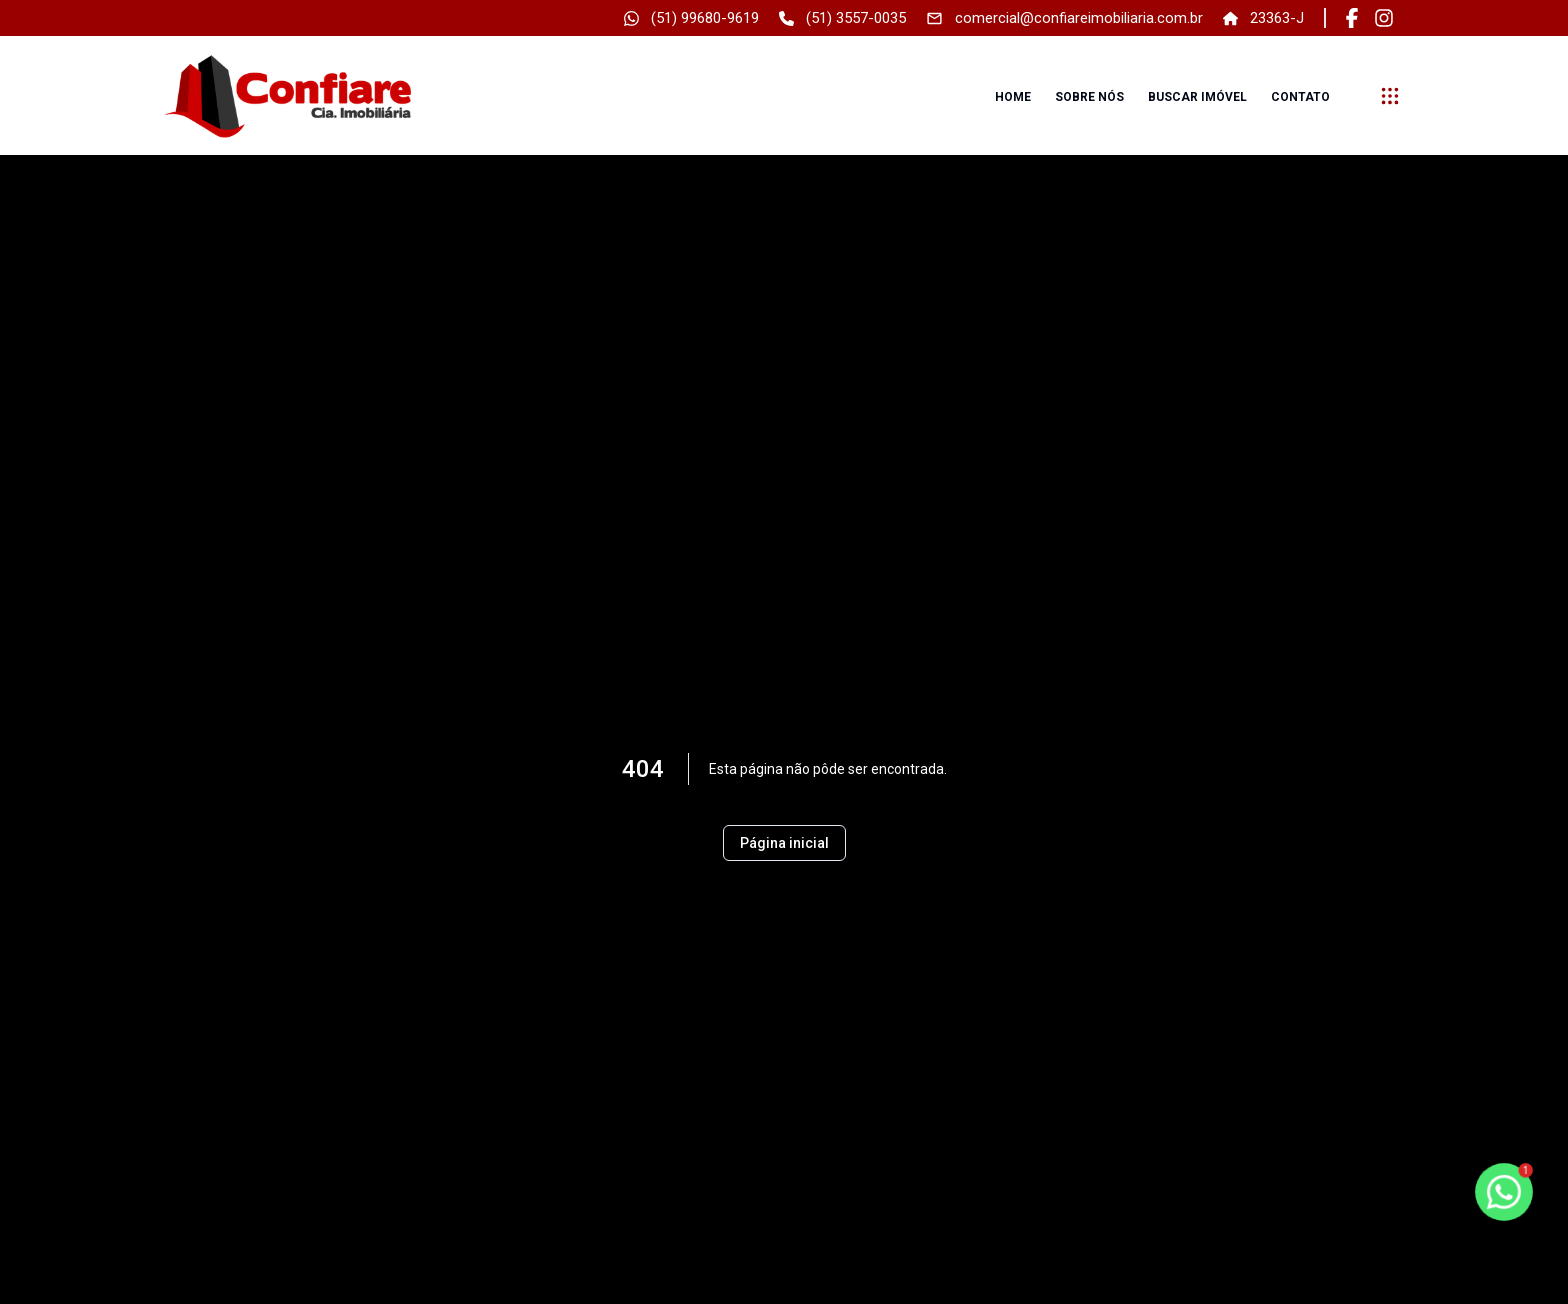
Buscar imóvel (1197, 97)
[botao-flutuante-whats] (1504, 1192)
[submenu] (1390, 96)
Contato (1300, 97)
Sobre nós (1089, 97)
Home (1013, 97)
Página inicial (784, 843)
